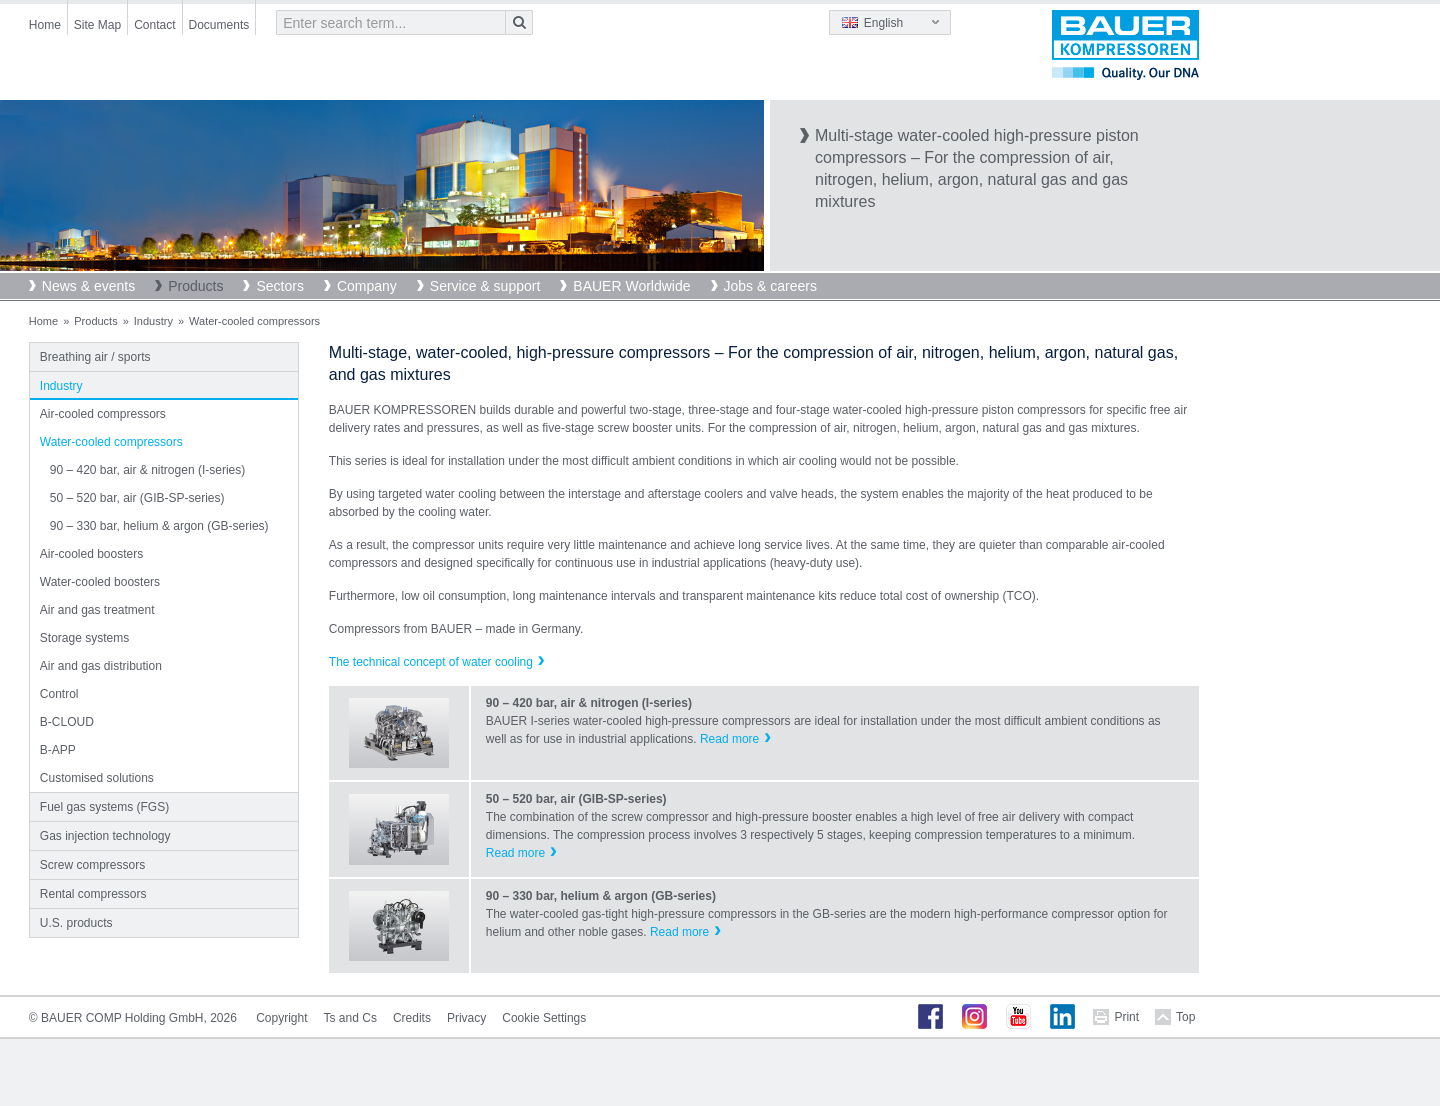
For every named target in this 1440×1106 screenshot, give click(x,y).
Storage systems (84, 638)
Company (367, 286)
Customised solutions (97, 778)
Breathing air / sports (95, 357)
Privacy (466, 1018)
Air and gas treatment (97, 610)
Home (45, 25)
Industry (153, 321)
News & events (88, 286)
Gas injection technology (105, 836)
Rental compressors (93, 894)
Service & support (485, 286)
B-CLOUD (67, 722)
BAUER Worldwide (631, 286)
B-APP (58, 750)
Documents (219, 25)
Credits (412, 1018)
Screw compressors (92, 865)
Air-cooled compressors (103, 414)
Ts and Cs (350, 1018)
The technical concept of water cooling (431, 662)
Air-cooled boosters (91, 554)
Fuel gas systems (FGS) (104, 807)
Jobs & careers (770, 286)
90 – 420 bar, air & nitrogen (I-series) (147, 470)
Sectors (279, 286)
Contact (154, 25)
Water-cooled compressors (111, 442)
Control (59, 694)
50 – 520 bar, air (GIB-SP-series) (137, 498)
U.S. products (76, 923)
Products (195, 286)
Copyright (281, 1018)
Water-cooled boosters (100, 582)
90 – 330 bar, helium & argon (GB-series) (159, 526)
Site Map (97, 25)
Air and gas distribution (101, 666)
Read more (729, 739)
